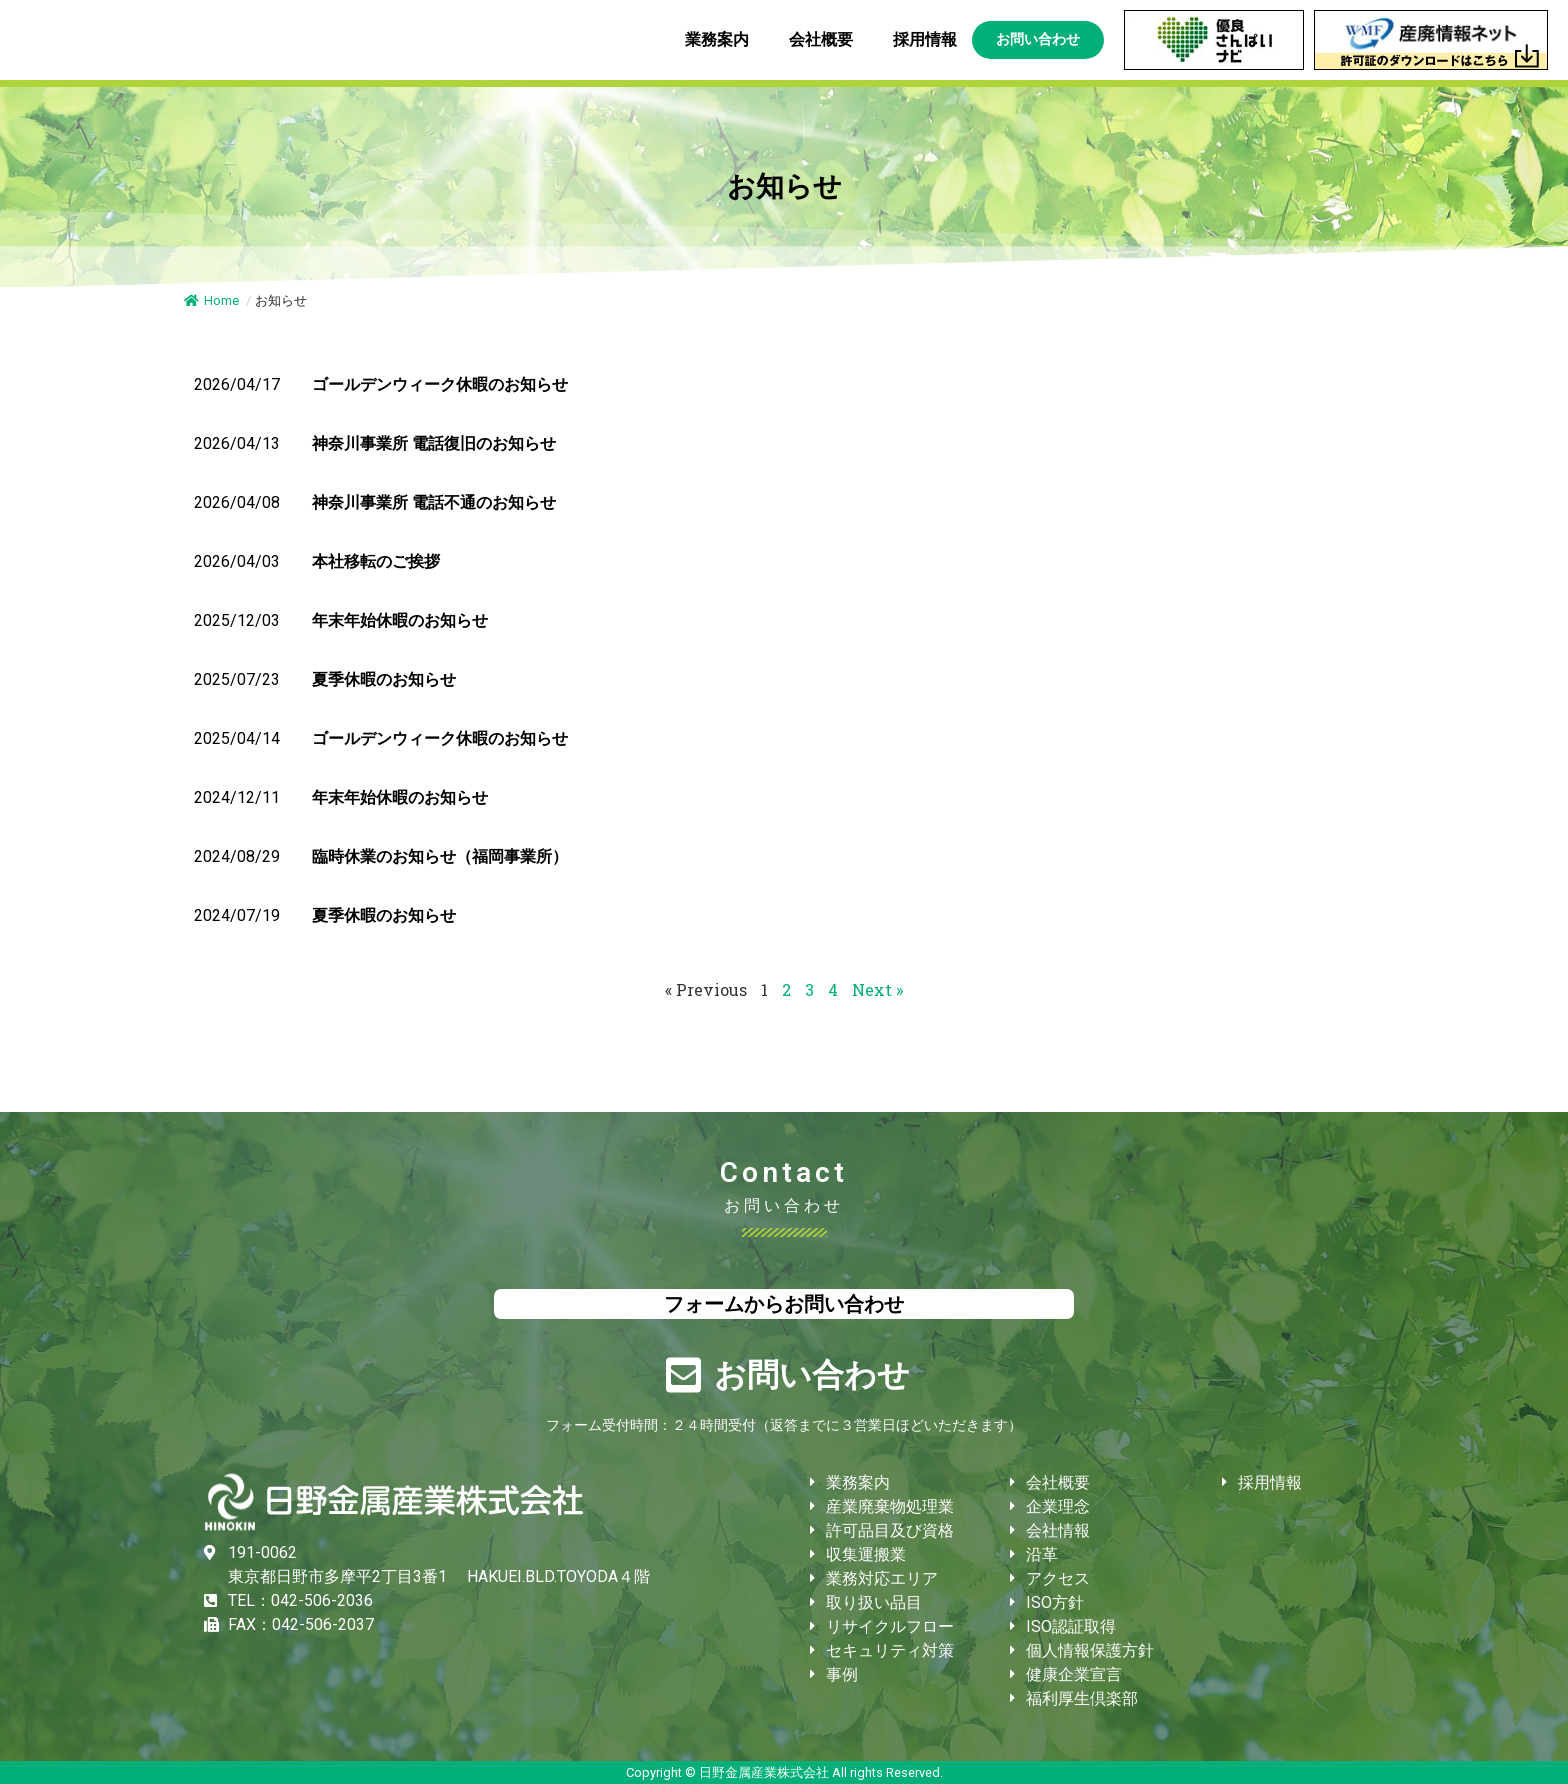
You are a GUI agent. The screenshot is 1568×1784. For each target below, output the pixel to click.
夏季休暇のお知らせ (384, 679)
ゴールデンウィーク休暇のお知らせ (440, 384)
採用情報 (925, 39)
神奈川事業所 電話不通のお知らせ (434, 502)
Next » (877, 989)
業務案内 (722, 40)
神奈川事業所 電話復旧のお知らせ (434, 443)
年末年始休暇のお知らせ (400, 620)
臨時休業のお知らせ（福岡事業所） (440, 856)
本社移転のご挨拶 (376, 561)
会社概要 (826, 40)
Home (211, 300)
